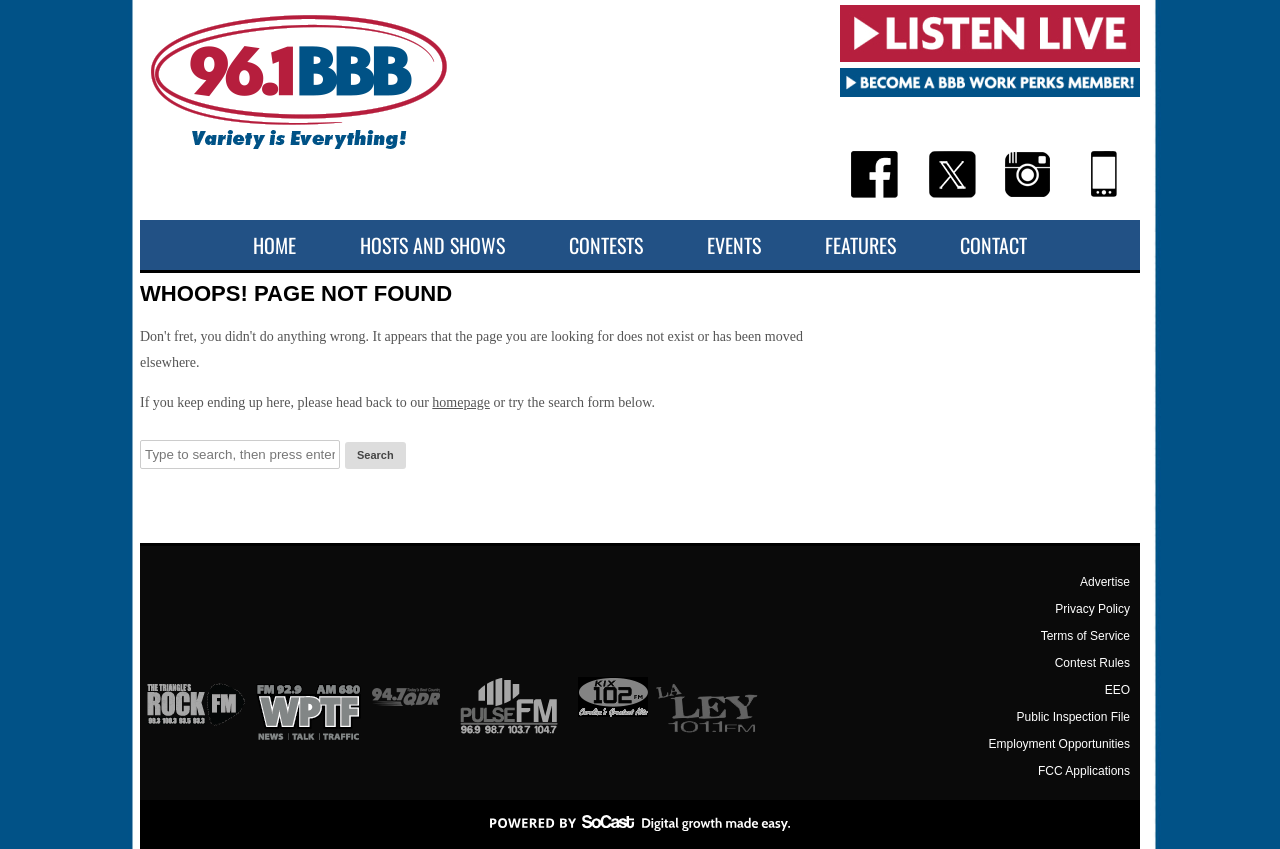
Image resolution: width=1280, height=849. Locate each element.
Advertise (1105, 582)
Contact (993, 245)
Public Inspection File (1073, 717)
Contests (606, 245)
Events (734, 245)
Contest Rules (1092, 663)
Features (860, 245)
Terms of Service (1085, 636)
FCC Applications (1084, 771)
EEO (1117, 690)
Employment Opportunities (1059, 744)
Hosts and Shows (432, 245)
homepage (461, 402)
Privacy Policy (1092, 609)
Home (274, 245)
